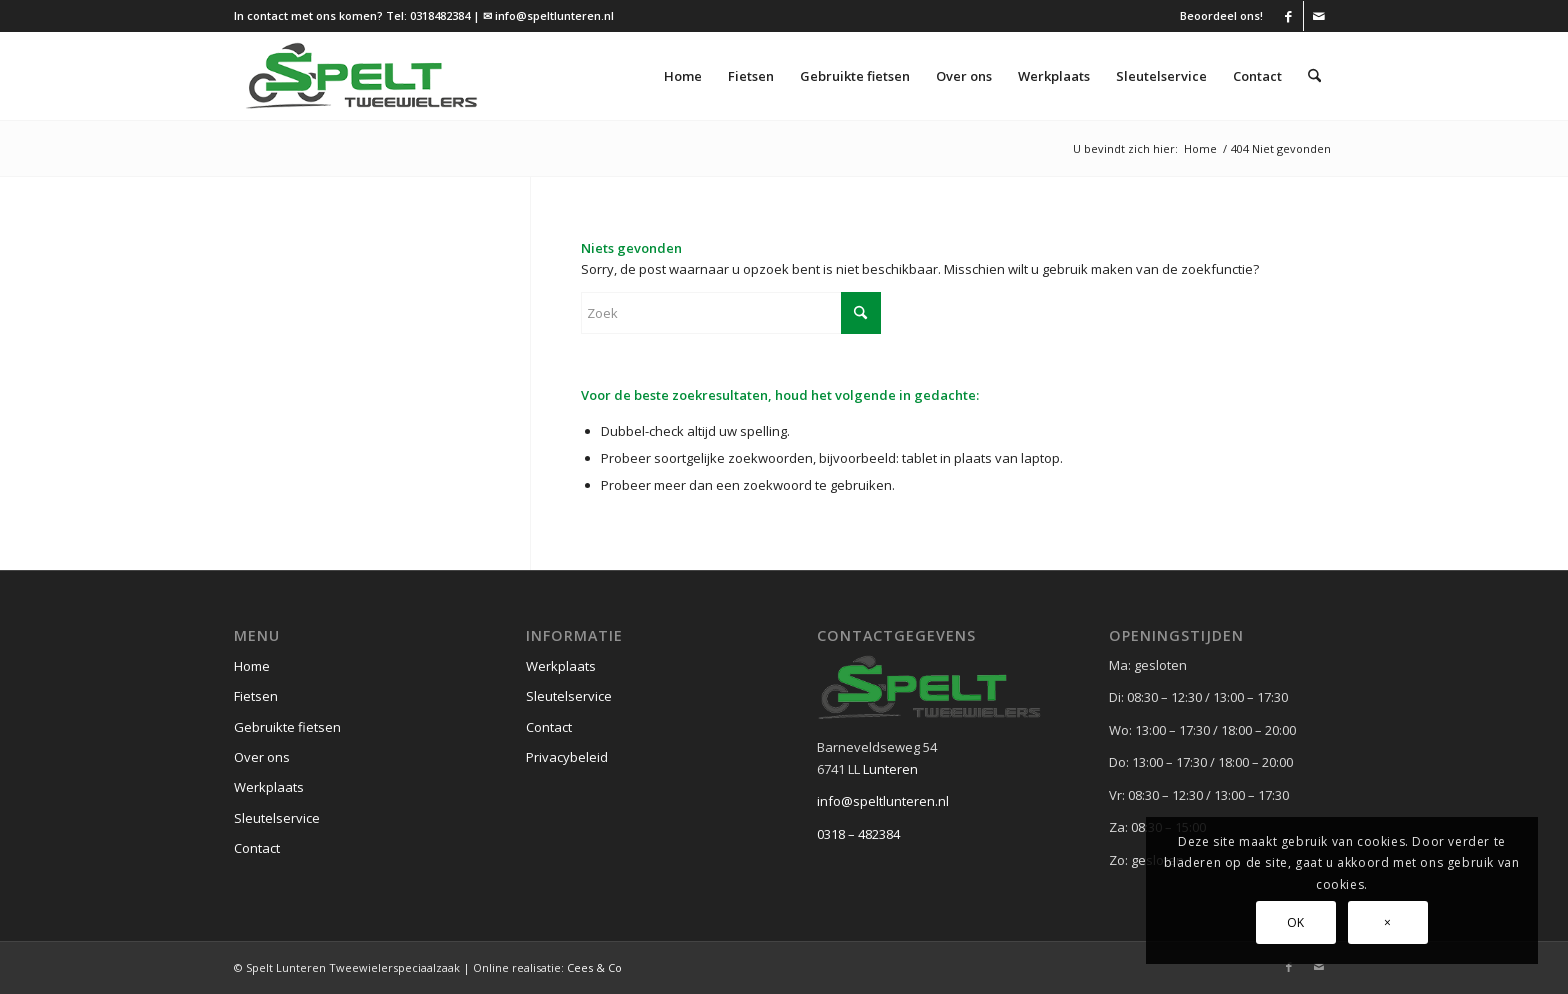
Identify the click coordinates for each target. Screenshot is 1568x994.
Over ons (262, 757)
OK (1296, 922)
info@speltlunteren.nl (883, 801)
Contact (257, 848)
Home (252, 666)
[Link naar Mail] (1319, 16)
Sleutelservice (277, 818)
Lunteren (890, 769)
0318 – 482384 (858, 834)
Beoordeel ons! (1221, 15)
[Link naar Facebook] (1288, 16)
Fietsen (256, 696)
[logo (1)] (362, 76)
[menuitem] (1216, 16)
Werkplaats (269, 787)
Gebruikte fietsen (287, 727)
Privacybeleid (567, 757)
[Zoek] (1314, 76)
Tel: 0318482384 (428, 15)
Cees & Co (594, 967)
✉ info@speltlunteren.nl (548, 15)
